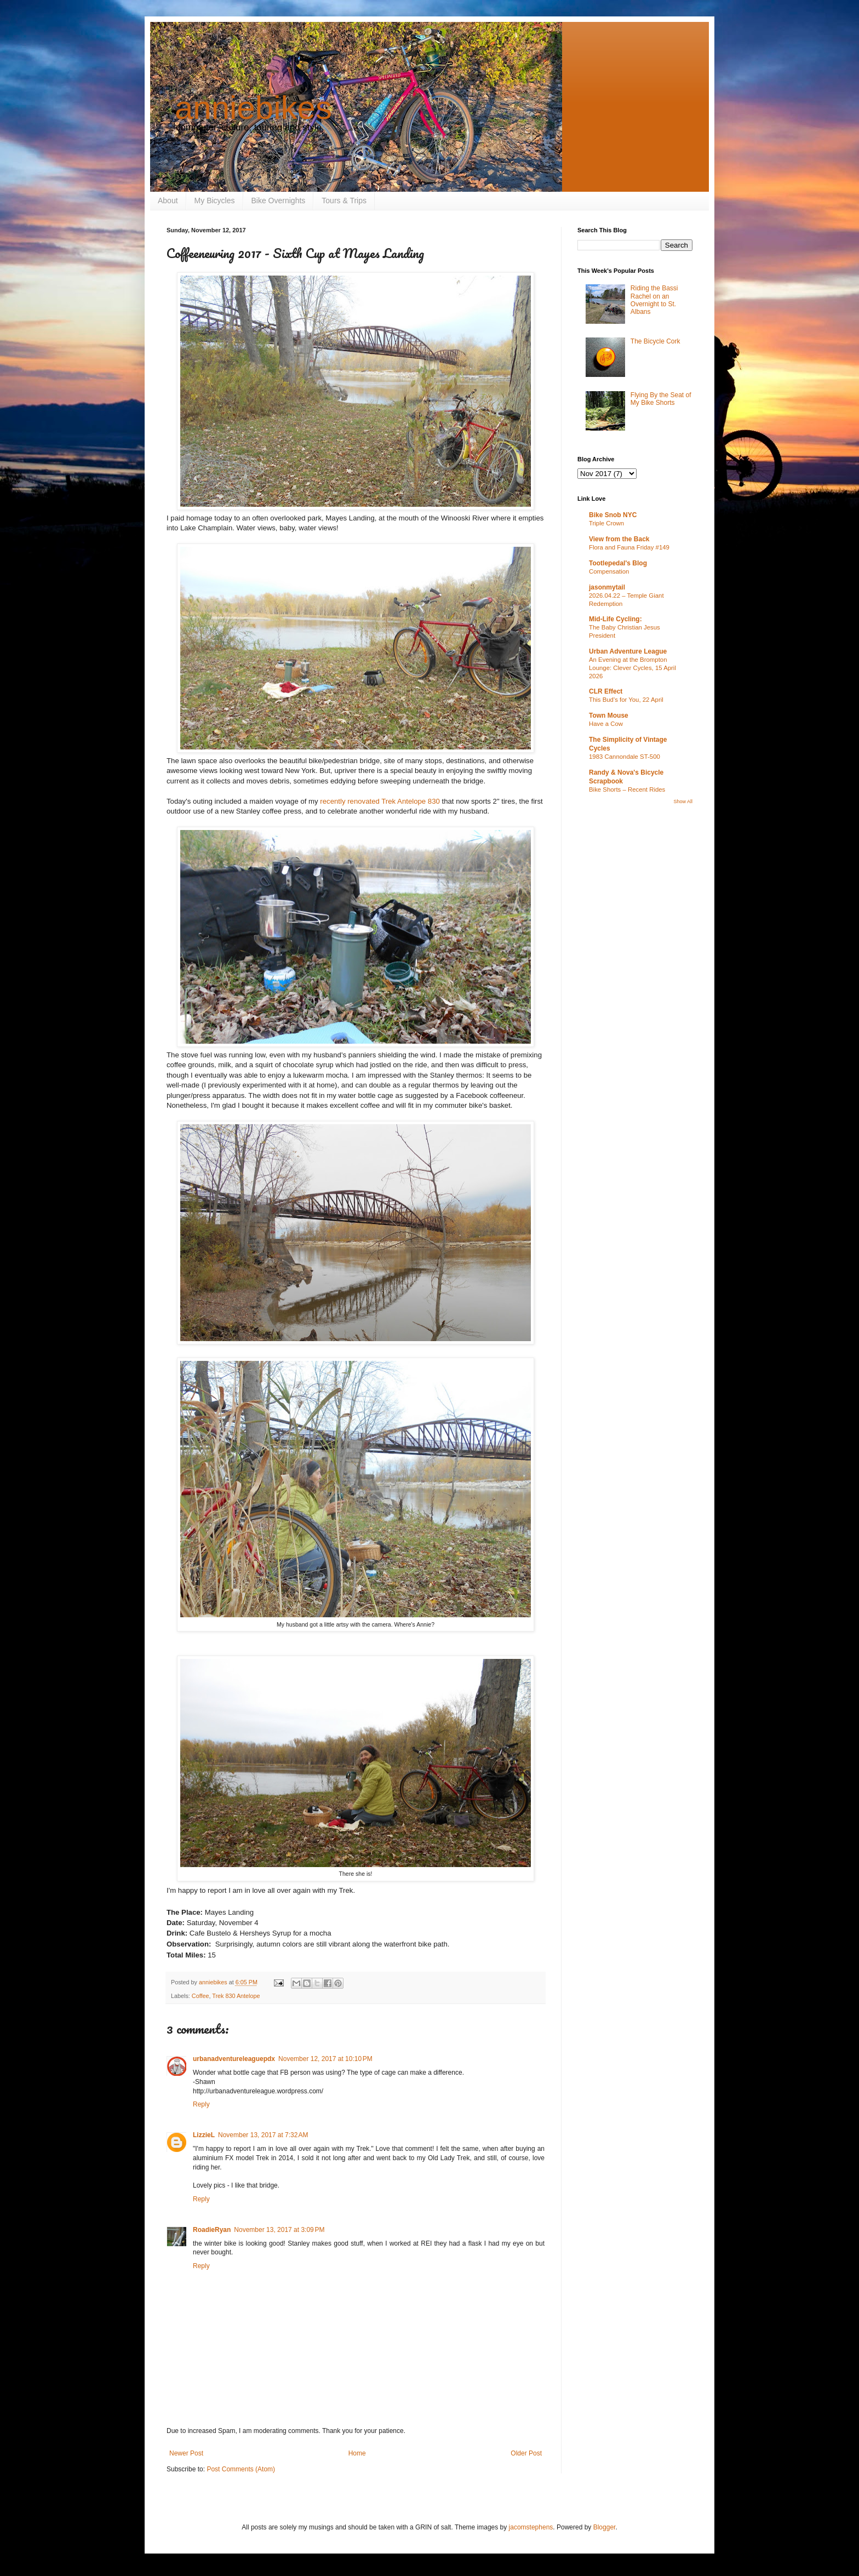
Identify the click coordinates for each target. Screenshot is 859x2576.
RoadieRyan (212, 2230)
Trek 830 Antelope (236, 1996)
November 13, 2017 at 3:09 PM (279, 2230)
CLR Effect (605, 691)
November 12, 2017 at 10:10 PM (325, 2059)
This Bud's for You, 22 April (626, 699)
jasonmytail (607, 587)
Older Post (526, 2453)
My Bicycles (214, 200)
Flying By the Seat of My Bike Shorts (661, 399)
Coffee (200, 1996)
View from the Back (619, 539)
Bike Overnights (278, 200)
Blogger (604, 2527)
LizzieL (204, 2135)
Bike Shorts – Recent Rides (627, 789)
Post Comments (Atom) (241, 2469)
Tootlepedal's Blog (618, 563)
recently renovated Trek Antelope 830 (379, 801)
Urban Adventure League (628, 651)
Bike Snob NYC (613, 515)
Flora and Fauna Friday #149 (629, 547)
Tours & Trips (344, 200)
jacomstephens (531, 2527)
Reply (201, 2104)
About (168, 200)
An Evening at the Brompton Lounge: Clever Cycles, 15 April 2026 (632, 667)
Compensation (609, 571)
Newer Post (186, 2453)
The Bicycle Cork (655, 341)
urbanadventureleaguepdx (234, 2059)
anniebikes (253, 107)
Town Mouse (608, 715)
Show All (682, 801)
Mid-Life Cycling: (615, 619)
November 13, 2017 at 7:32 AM (263, 2135)
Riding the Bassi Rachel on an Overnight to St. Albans (654, 300)
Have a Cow (606, 723)
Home (357, 2453)
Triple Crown (606, 523)
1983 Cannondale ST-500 (624, 756)
